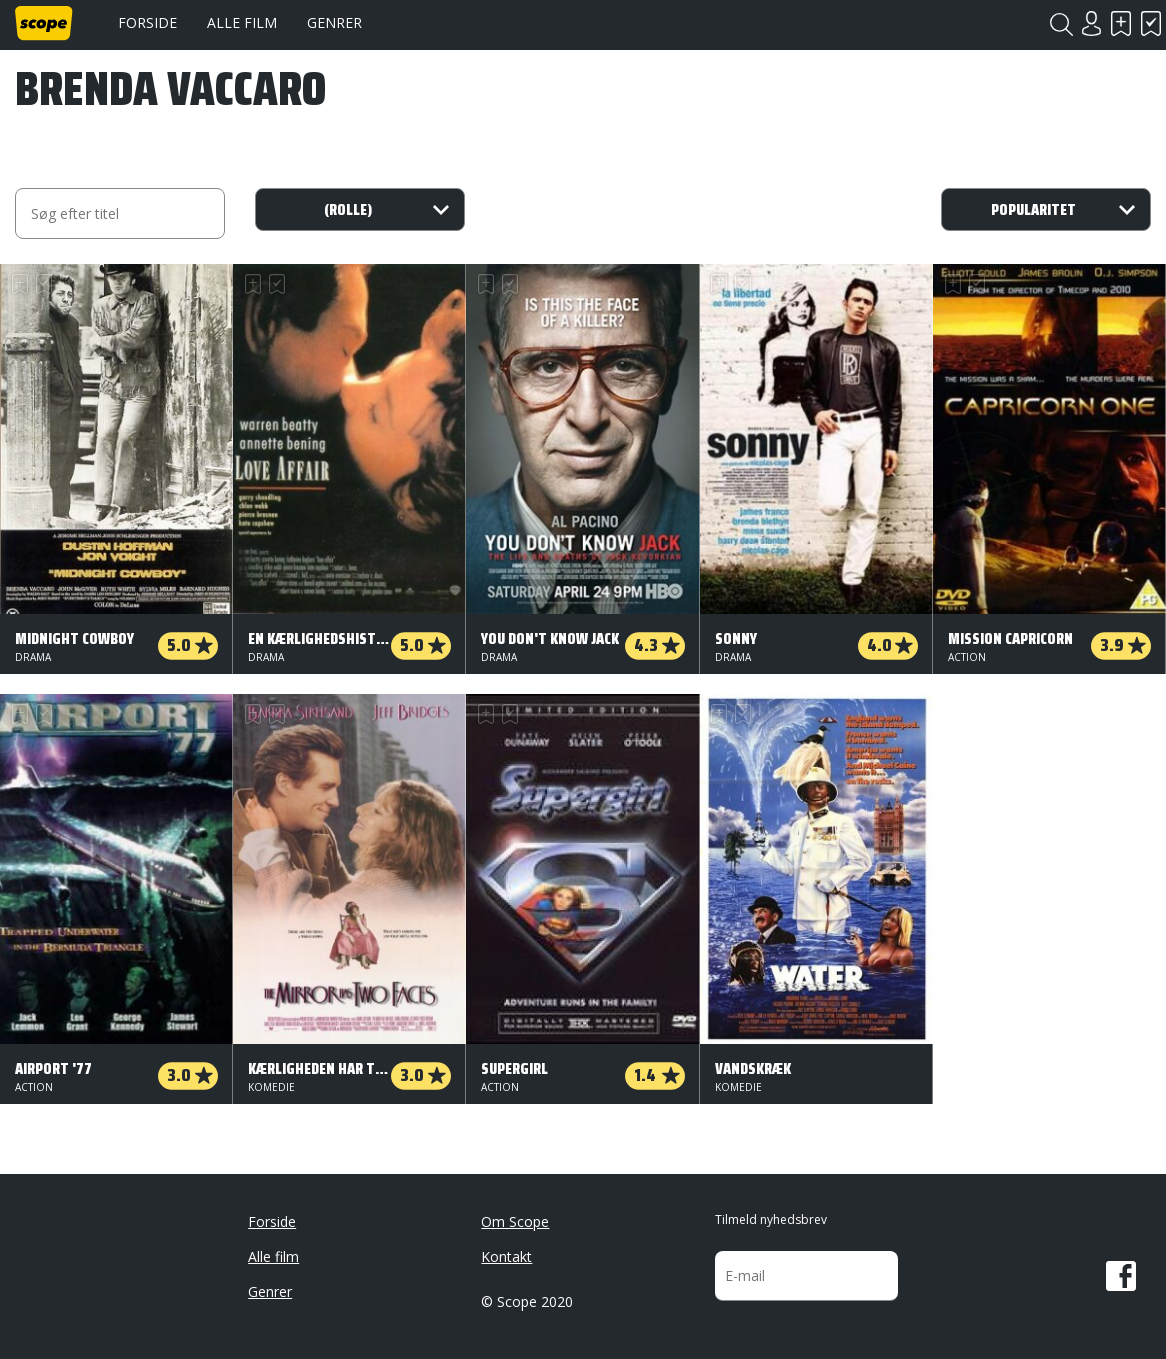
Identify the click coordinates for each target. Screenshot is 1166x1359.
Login (1091, 23)
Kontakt (506, 1256)
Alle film (242, 22)
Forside (147, 22)
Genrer (334, 22)
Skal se (1121, 23)
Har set (1151, 23)
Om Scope (515, 1221)
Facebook (1121, 1276)
